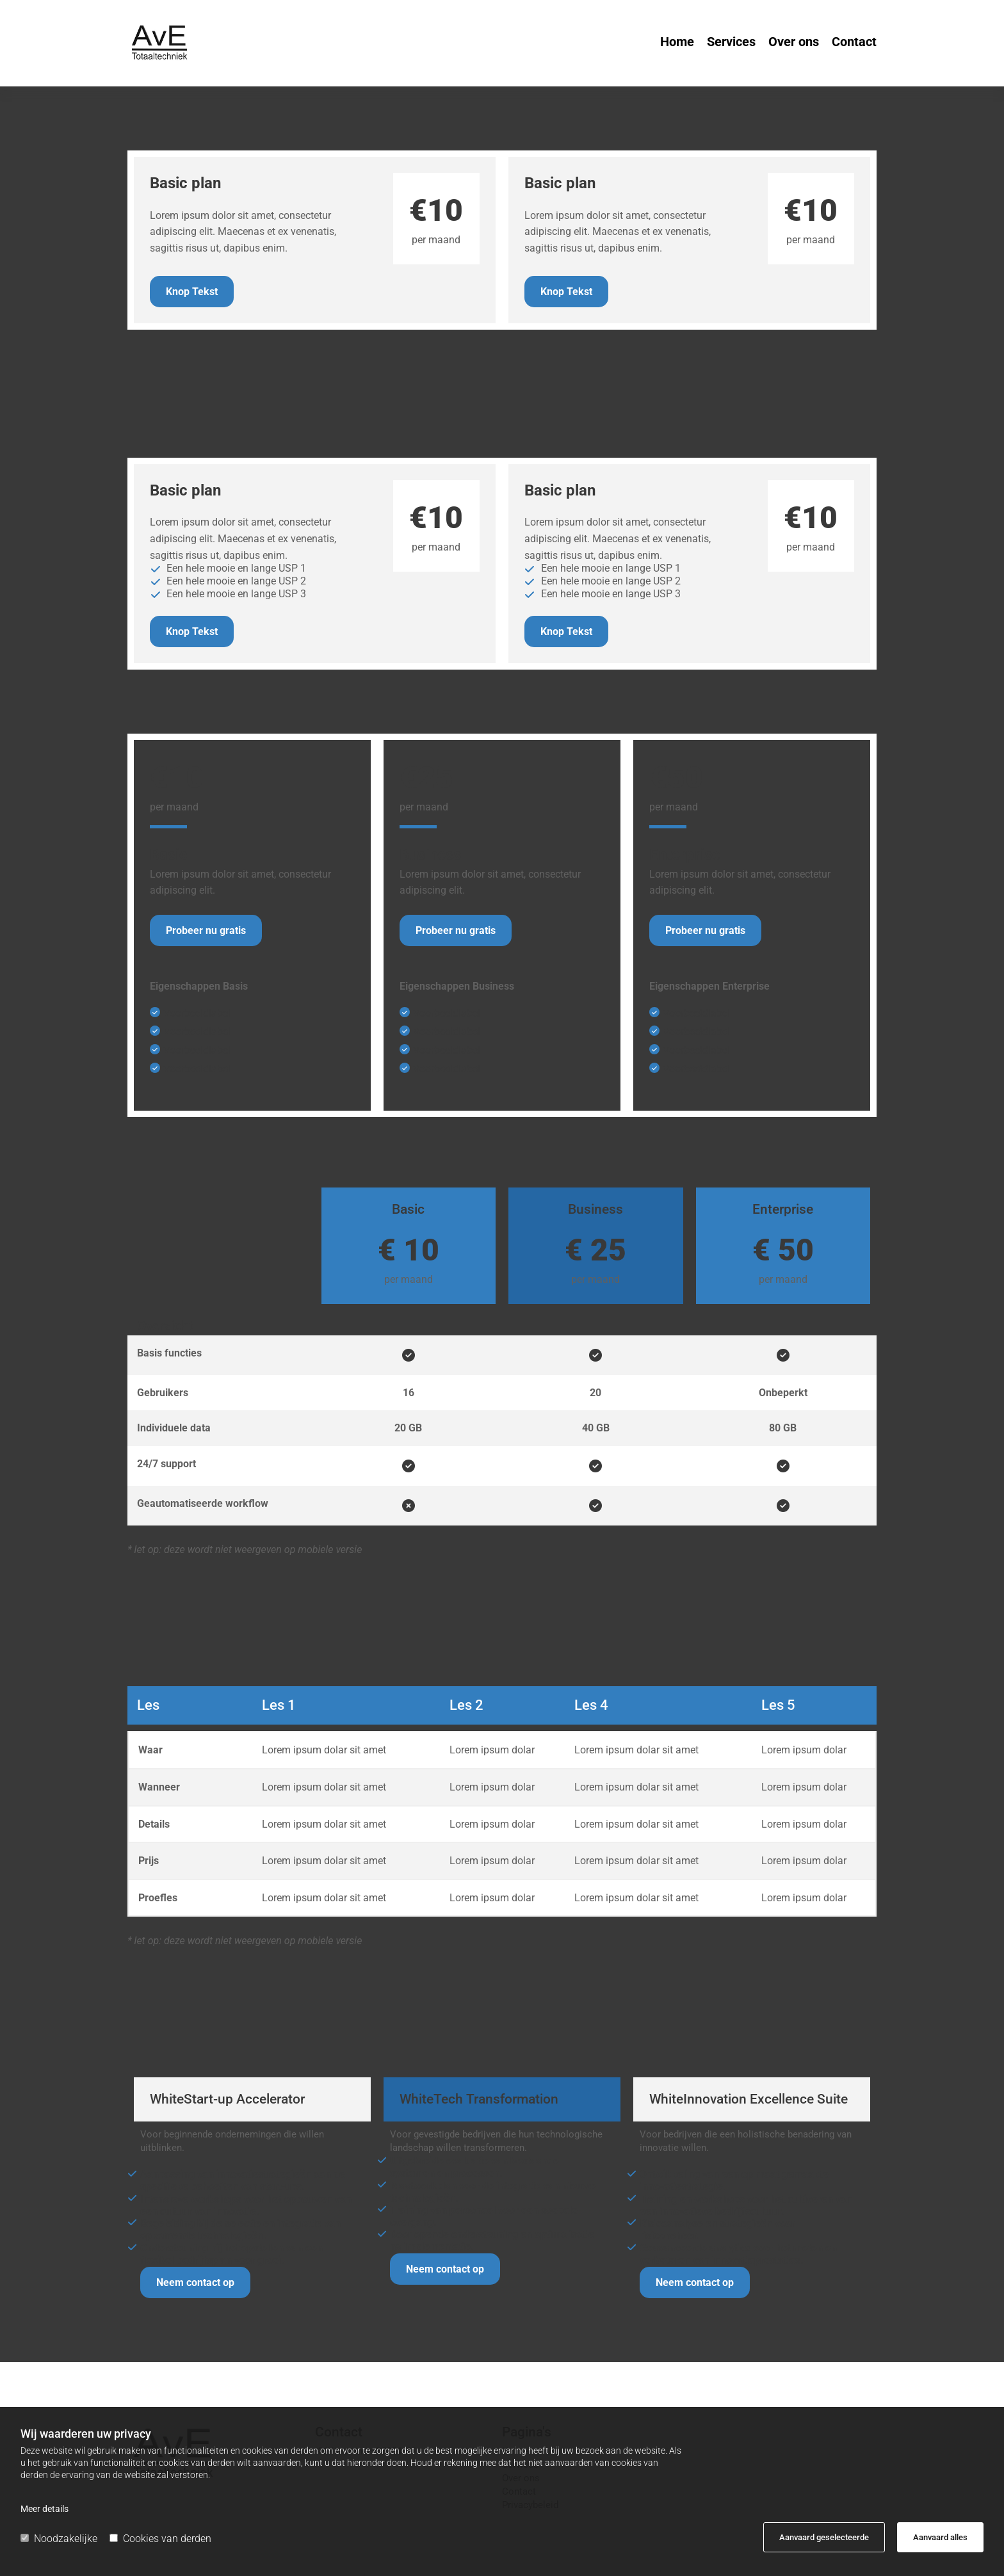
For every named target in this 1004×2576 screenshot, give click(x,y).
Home (677, 42)
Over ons (793, 42)
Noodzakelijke (58, 2538)
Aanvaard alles (940, 2537)
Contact (854, 42)
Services (731, 42)
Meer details (44, 2509)
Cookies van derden (160, 2538)
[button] (192, 291)
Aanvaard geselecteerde (824, 2537)
